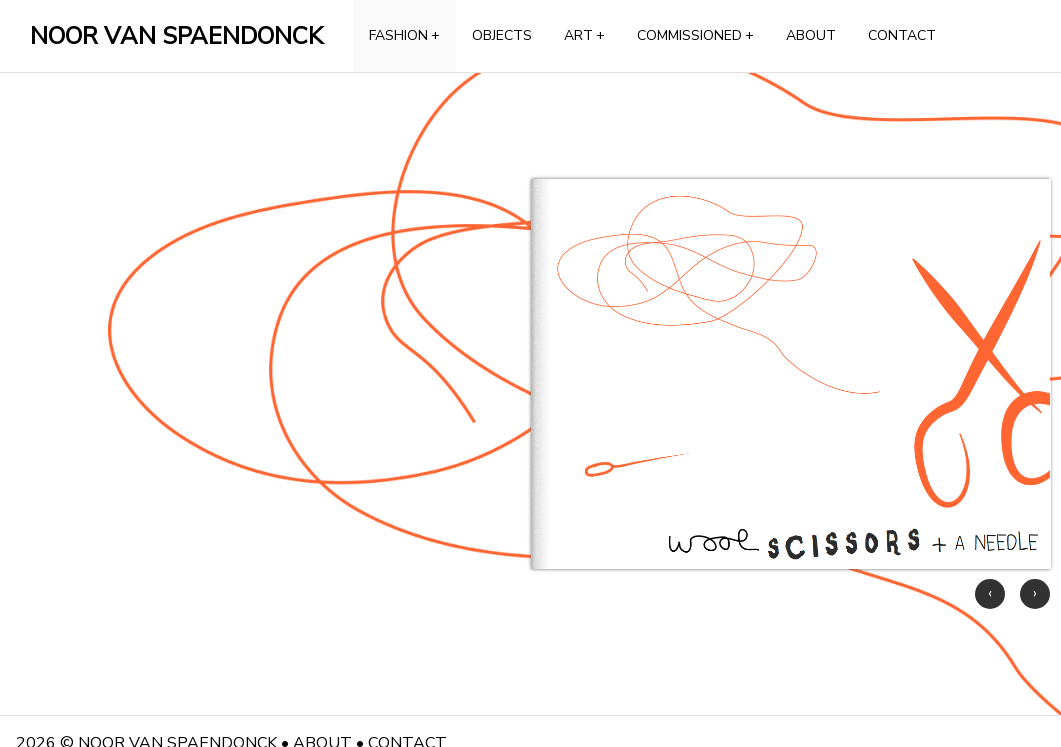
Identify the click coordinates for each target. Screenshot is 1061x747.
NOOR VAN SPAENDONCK (176, 36)
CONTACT (902, 35)
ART (584, 35)
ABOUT (811, 35)
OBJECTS (502, 35)
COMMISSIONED (695, 35)
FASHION (404, 35)
